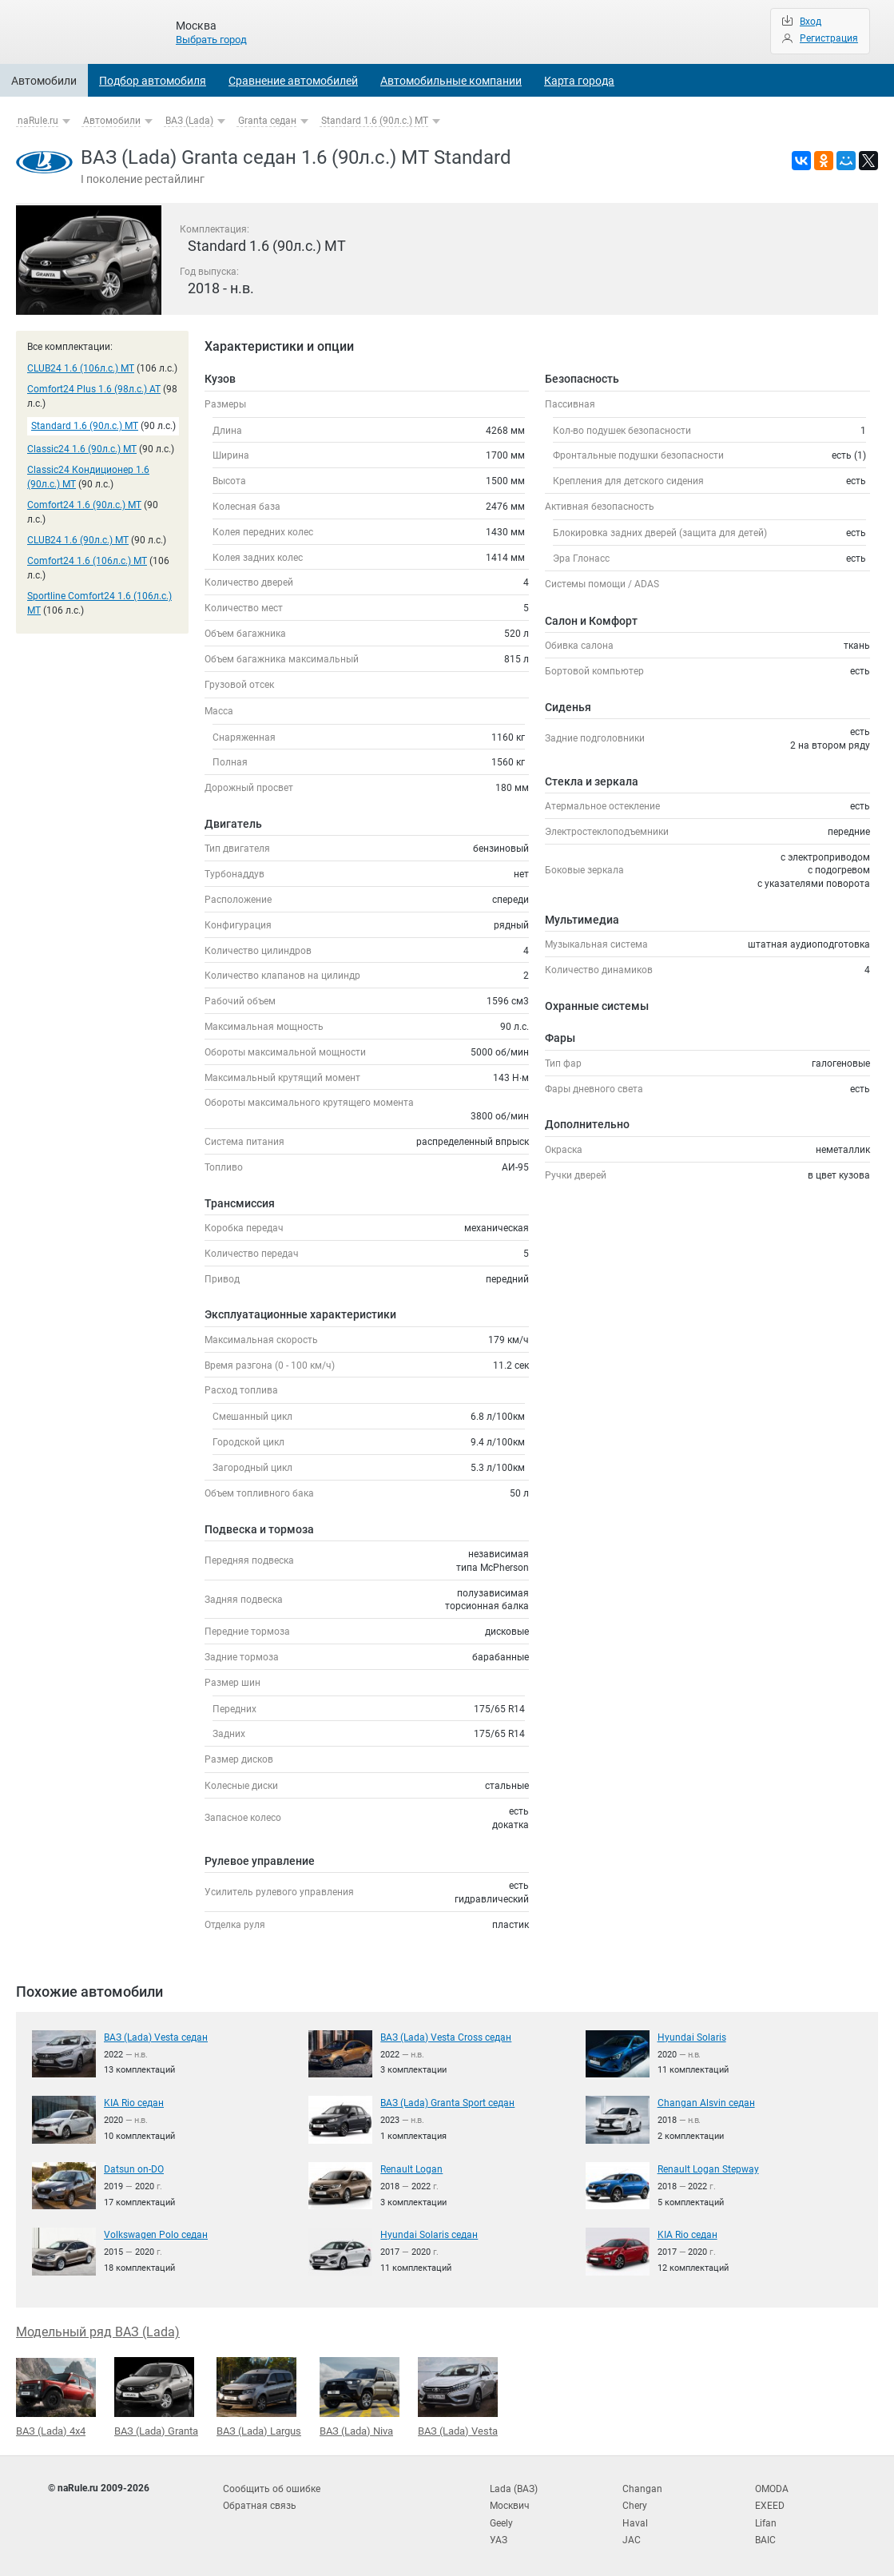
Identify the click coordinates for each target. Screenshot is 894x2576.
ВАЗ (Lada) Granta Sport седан (447, 2102)
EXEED (770, 2503)
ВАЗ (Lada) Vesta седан (156, 2036)
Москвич (510, 2503)
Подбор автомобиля (152, 80)
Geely (501, 2519)
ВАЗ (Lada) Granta (156, 2395)
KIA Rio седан (134, 2102)
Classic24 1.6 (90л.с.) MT (82, 449)
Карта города (579, 80)
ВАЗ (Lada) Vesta (458, 2395)
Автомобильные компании (451, 80)
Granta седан (267, 120)
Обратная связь (259, 2503)
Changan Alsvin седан (706, 2102)
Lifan (766, 2519)
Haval (635, 2519)
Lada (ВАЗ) (514, 2486)
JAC (631, 2535)
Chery (634, 2503)
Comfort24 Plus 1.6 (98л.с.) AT (94, 389)
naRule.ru (38, 120)
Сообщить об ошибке (271, 2486)
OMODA (772, 2486)
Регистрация (829, 38)
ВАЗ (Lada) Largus (259, 2395)
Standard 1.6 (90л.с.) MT (374, 120)
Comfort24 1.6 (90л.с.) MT (84, 505)
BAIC (765, 2535)
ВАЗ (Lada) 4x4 (56, 2396)
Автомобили (44, 80)
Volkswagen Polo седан (156, 2234)
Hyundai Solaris (692, 2036)
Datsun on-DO (134, 2168)
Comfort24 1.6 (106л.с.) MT (87, 560)
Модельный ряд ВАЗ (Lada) (98, 2331)
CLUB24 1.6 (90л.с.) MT (78, 540)
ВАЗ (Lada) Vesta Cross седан (445, 2036)
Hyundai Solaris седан (429, 2234)
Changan (642, 2486)
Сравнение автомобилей (293, 80)
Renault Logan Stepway (708, 2168)
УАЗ (498, 2535)
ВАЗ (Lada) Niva (359, 2395)
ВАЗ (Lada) (189, 120)
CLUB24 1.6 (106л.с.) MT (80, 368)
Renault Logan (411, 2168)
